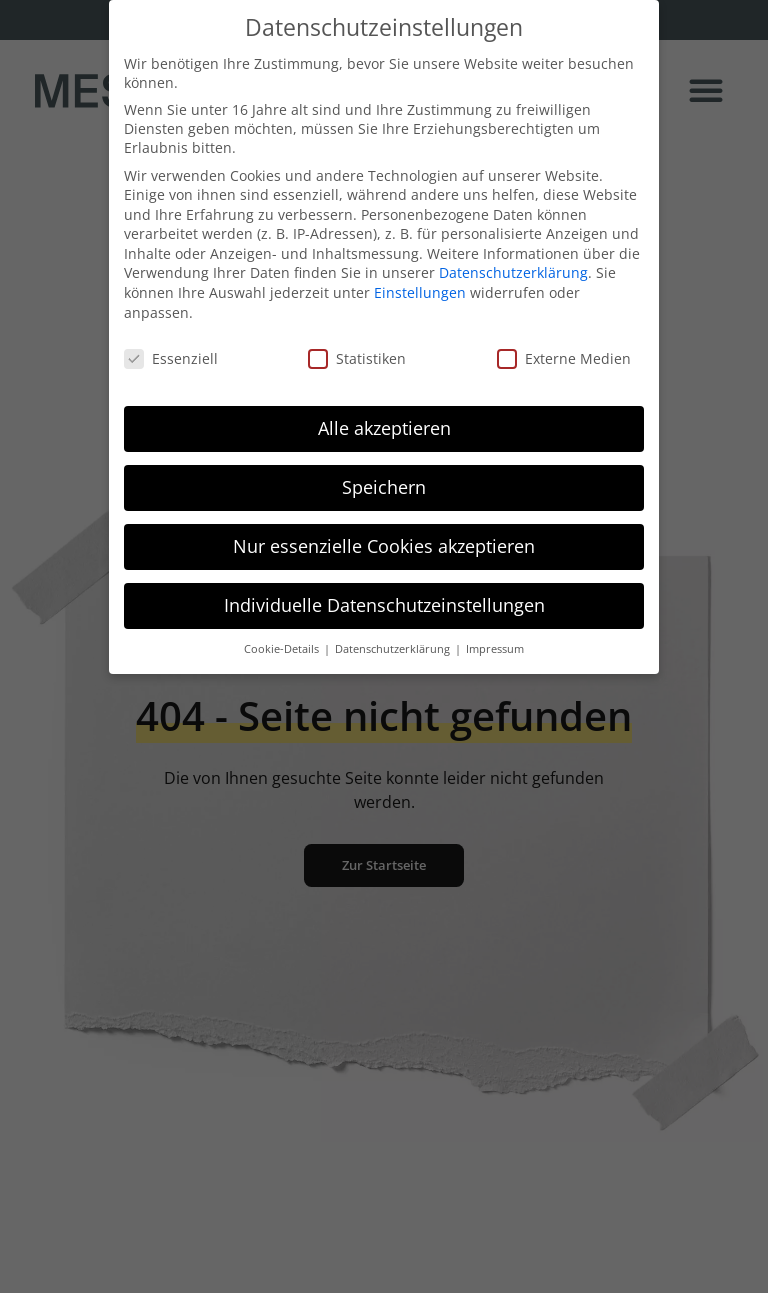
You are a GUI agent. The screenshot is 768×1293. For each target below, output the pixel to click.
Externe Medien (564, 351)
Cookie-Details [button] (283, 642)
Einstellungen (420, 285)
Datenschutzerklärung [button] (394, 642)
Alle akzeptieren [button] (384, 421)
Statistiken (357, 351)
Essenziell (171, 351)
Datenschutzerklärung (513, 266)
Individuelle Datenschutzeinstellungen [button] (384, 598)
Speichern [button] (384, 480)
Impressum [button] (495, 642)
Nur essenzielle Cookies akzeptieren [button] (384, 539)
